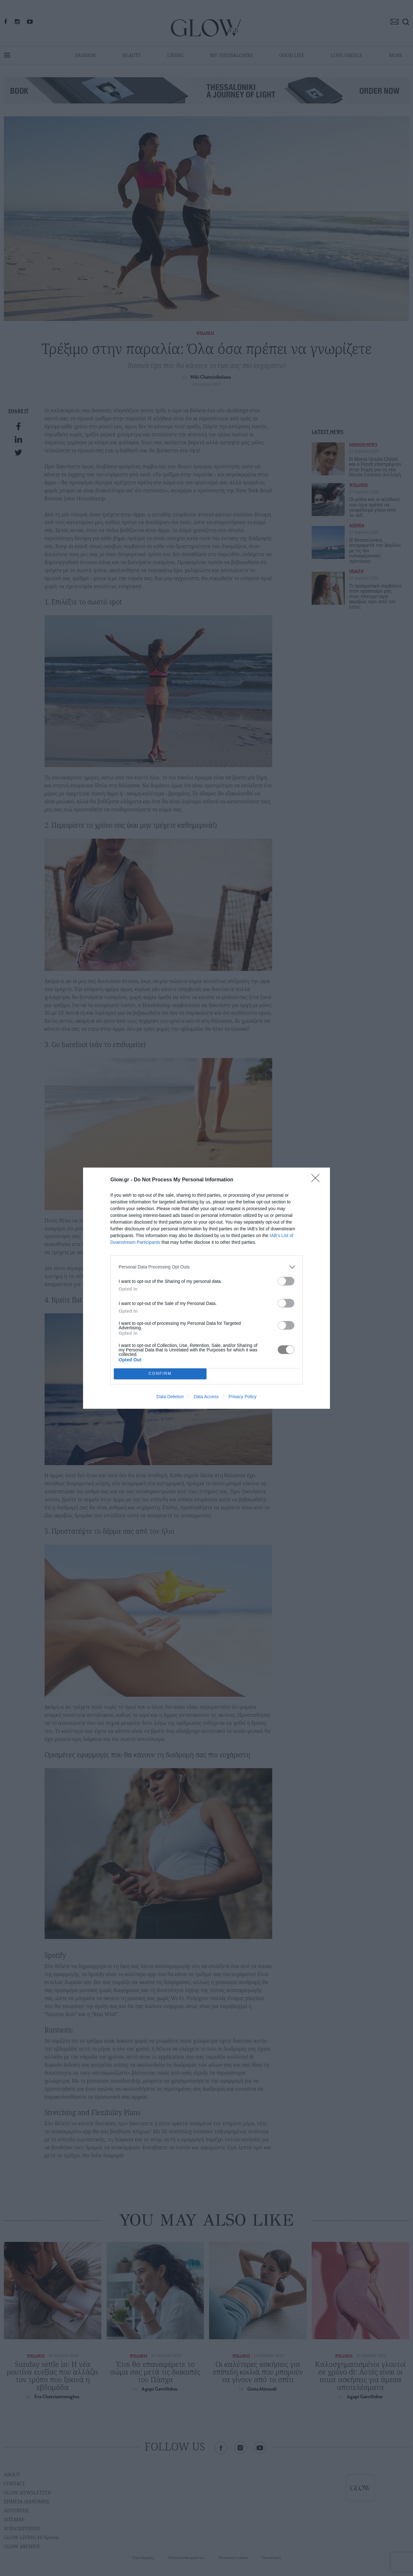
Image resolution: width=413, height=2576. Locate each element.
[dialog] (206, 1288)
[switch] (286, 1281)
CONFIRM (160, 1373)
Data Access (206, 1396)
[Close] (317, 1180)
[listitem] (206, 1267)
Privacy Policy (243, 1396)
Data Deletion (170, 1396)
